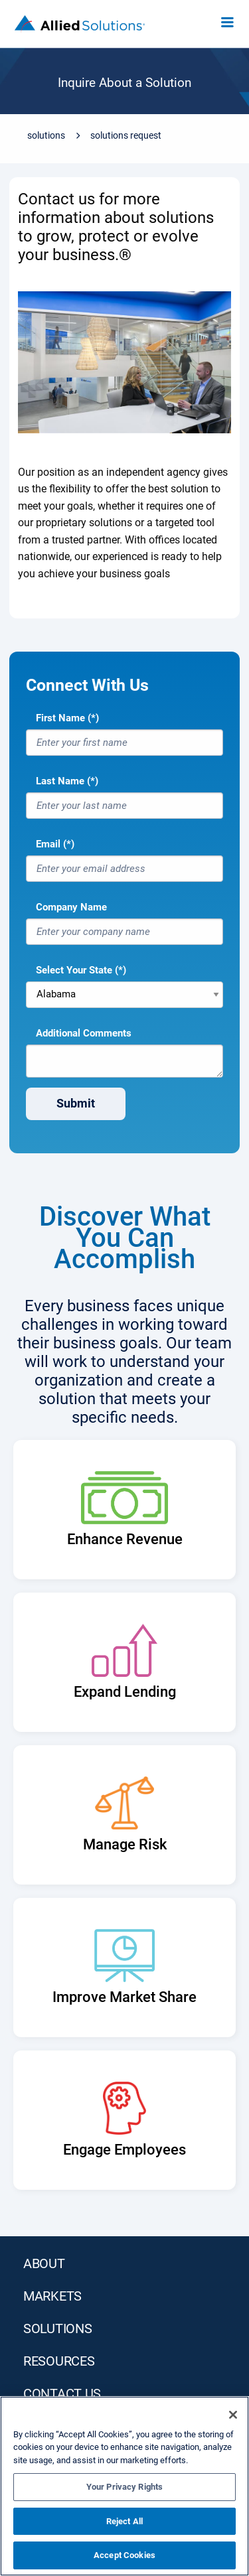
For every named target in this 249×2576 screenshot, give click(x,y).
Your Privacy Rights (124, 2487)
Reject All (124, 2521)
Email (48, 844)
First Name (60, 718)
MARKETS (52, 2296)
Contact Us (62, 2393)
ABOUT (44, 2263)
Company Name (71, 907)
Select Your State (74, 970)
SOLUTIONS (57, 2328)
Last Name (60, 781)
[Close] (233, 2414)
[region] (124, 2486)
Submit (75, 1103)
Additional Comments (83, 1033)
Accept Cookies (124, 2555)
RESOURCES (58, 2361)
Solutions (46, 135)
